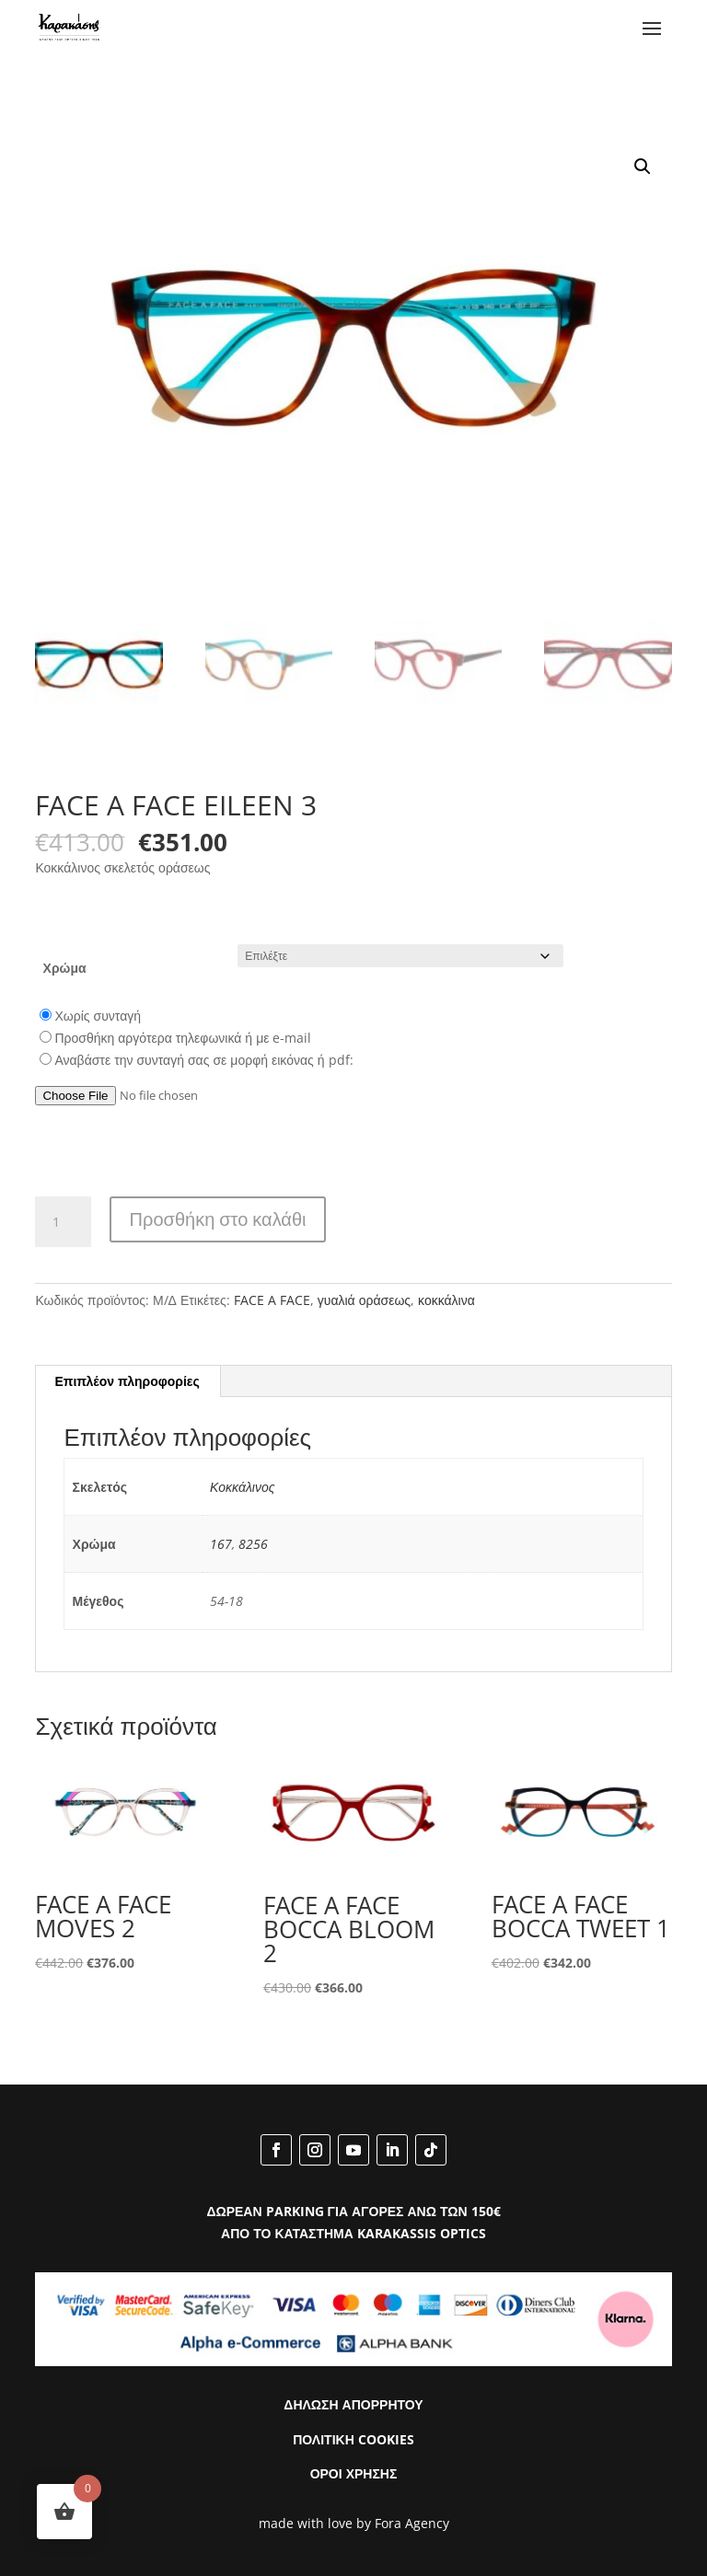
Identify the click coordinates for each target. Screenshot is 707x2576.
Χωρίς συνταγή (97, 1015)
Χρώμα (65, 967)
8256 (253, 1544)
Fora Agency (412, 2523)
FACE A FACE (272, 1300)
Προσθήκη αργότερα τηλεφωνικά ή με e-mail (182, 1037)
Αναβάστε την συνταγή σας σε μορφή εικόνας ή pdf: (203, 1060)
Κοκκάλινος (242, 1487)
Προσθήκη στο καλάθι (218, 1219)
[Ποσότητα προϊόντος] (62, 1222)
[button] (642, 166)
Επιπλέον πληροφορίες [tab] (126, 1381)
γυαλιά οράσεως (364, 1300)
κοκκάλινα (446, 1300)
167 (221, 1544)
